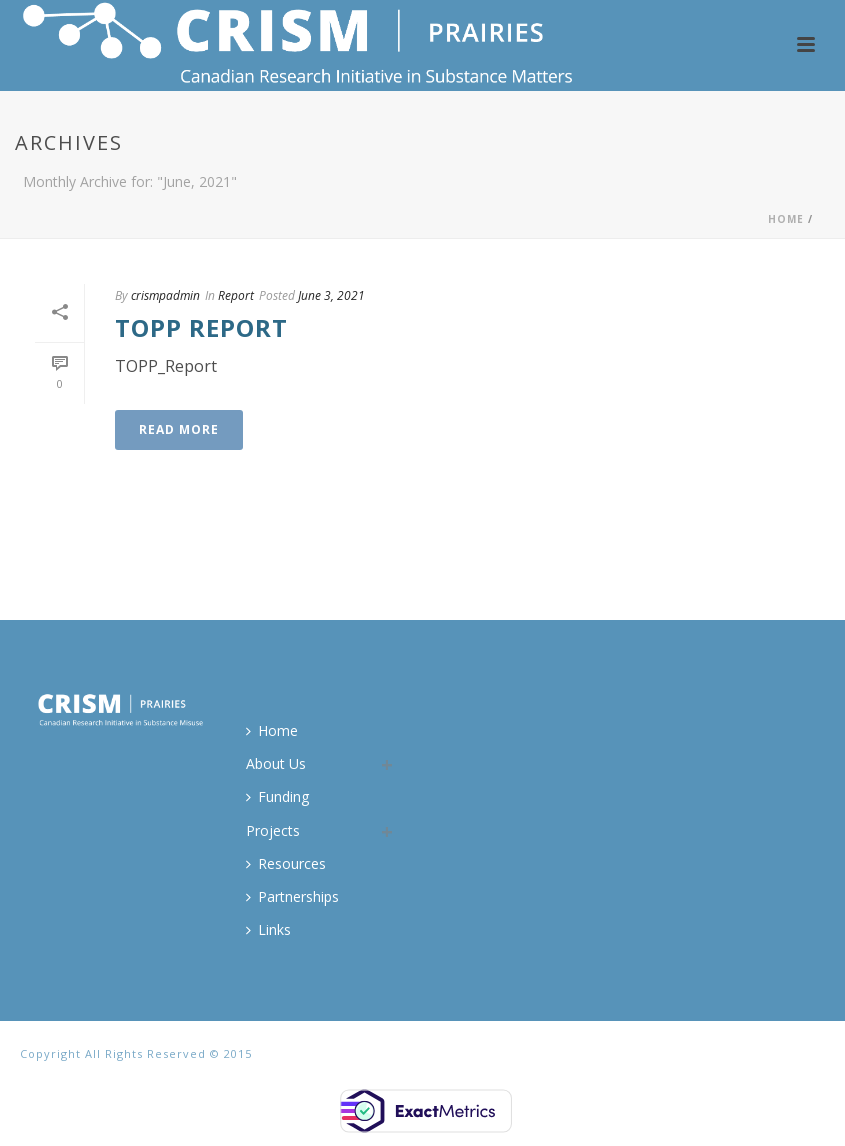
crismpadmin (165, 295)
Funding (277, 796)
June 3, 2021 (331, 295)
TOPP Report (201, 327)
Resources (286, 863)
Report (236, 295)
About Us (276, 763)
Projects (273, 830)
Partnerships (292, 896)
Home (786, 219)
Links (268, 929)
